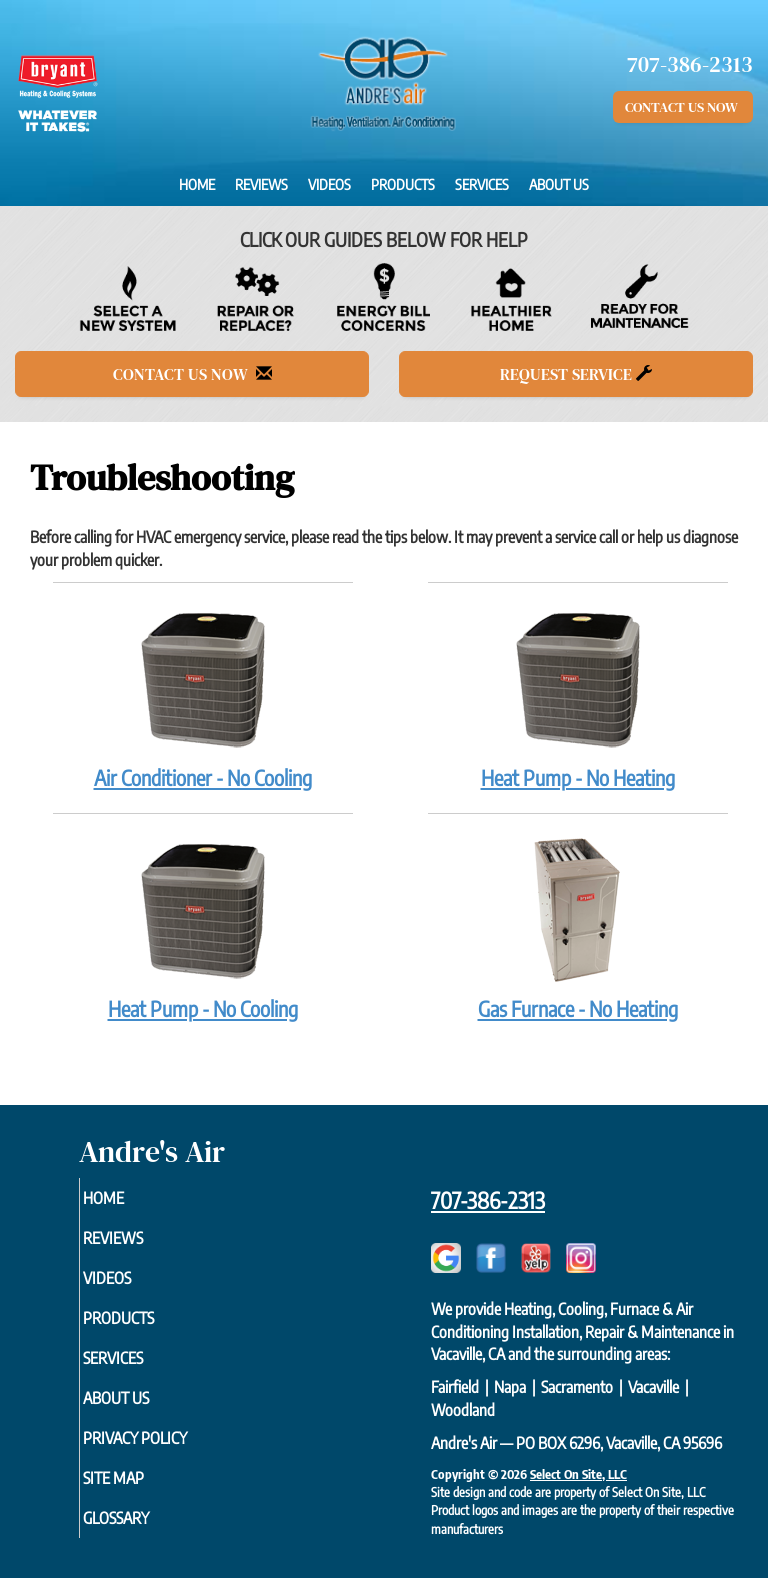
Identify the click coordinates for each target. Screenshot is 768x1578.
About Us (559, 184)
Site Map (140, 1478)
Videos (329, 184)
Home (197, 184)
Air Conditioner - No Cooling (203, 697)
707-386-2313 (488, 1200)
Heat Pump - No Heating (578, 697)
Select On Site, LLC (578, 1474)
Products (403, 184)
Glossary (143, 1518)
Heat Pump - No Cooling (203, 928)
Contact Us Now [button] (683, 107)
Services (482, 184)
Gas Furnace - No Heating (578, 928)
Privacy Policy (162, 1438)
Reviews (261, 184)
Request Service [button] (576, 374)
